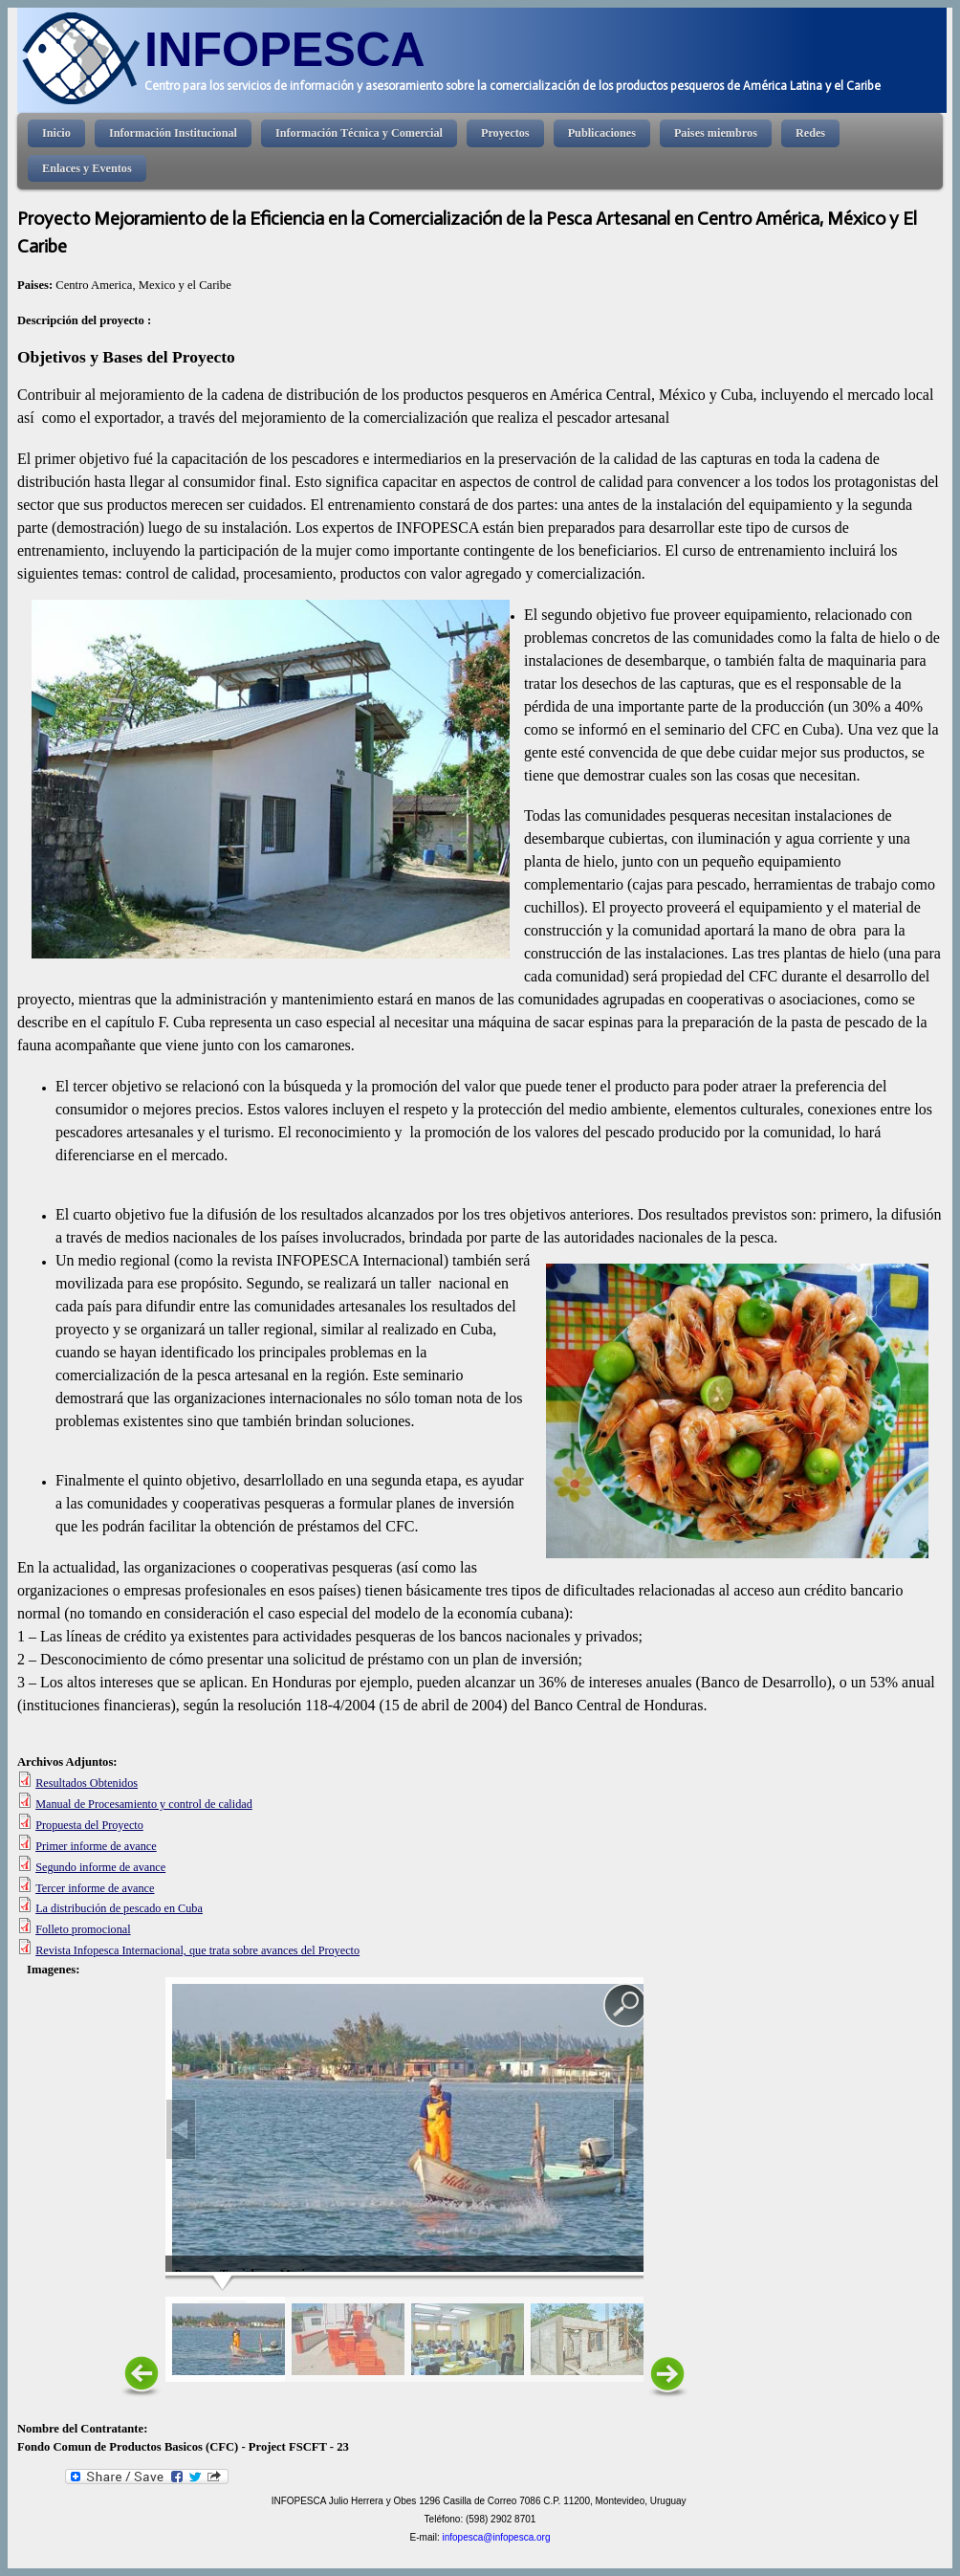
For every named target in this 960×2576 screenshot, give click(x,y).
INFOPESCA (284, 49)
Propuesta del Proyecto (89, 1825)
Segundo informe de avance (100, 1867)
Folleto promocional (82, 1929)
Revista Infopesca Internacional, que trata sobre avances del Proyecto (197, 1950)
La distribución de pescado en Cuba (119, 1908)
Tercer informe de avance (94, 1888)
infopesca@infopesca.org (496, 2537)
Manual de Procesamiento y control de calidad (143, 1804)
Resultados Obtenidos (86, 1783)
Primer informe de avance (96, 1846)
